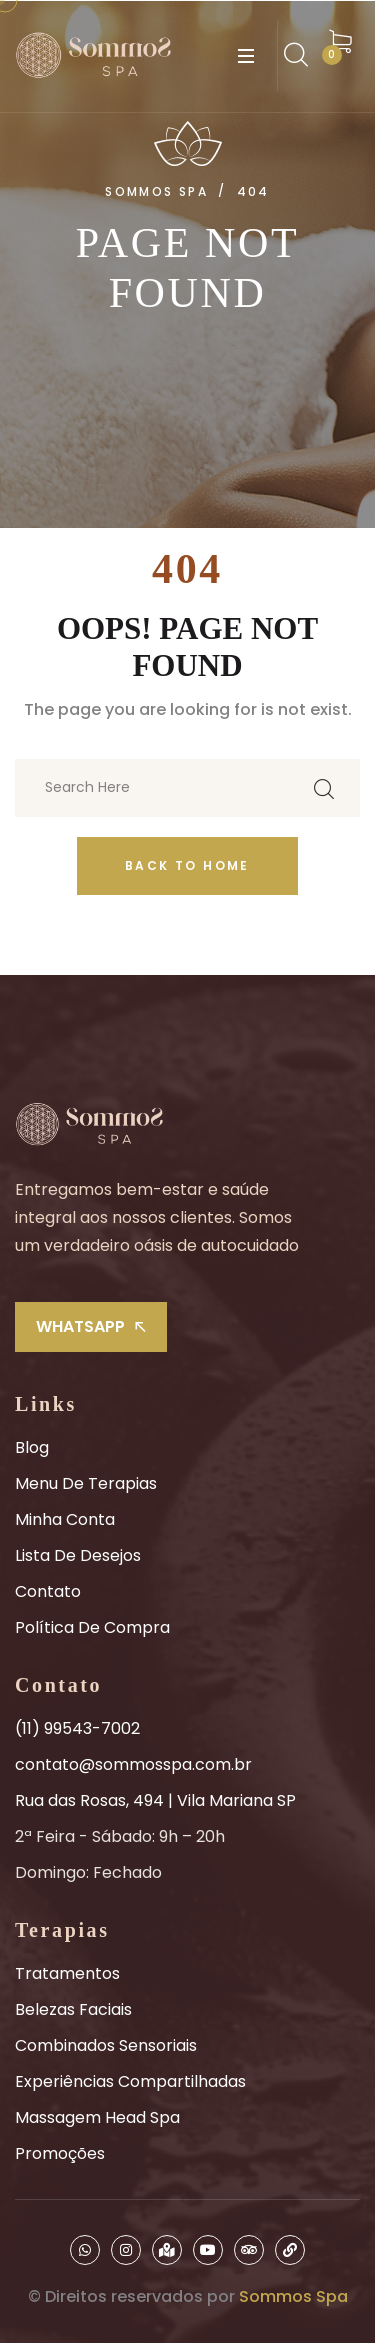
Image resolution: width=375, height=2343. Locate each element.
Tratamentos (67, 1973)
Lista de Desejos (78, 1555)
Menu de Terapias (86, 1483)
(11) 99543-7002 (77, 1728)
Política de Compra (92, 1627)
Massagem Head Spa (97, 2117)
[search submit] (324, 788)
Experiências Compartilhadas (130, 2081)
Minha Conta (65, 1519)
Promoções (60, 2153)
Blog (32, 1447)
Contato (48, 1591)
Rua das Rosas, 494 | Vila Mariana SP (155, 1800)
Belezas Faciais (73, 2009)
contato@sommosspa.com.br (133, 1764)
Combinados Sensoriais (106, 2045)
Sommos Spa (293, 2296)
